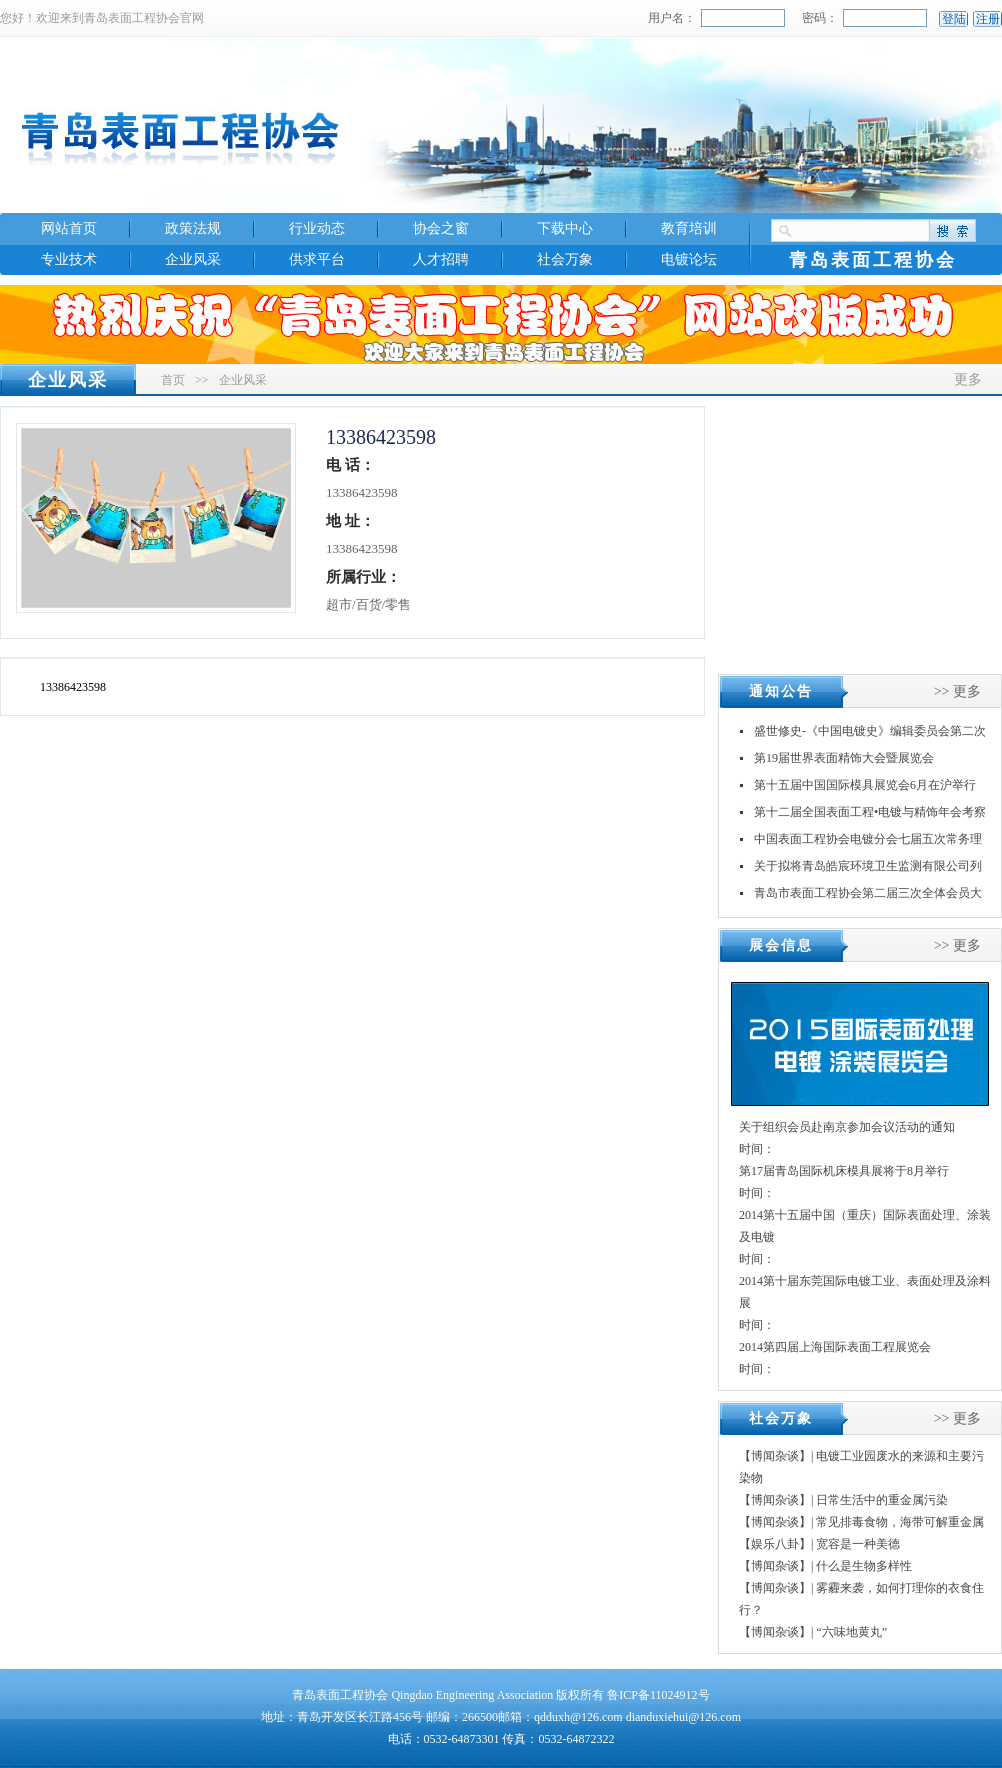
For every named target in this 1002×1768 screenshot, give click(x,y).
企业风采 (193, 259)
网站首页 (69, 228)
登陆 (954, 19)
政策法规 (193, 228)
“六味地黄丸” (851, 1632)
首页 (173, 380)
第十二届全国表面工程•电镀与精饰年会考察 (870, 812)
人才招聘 (441, 259)
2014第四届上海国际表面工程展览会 (835, 1347)
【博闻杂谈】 (775, 1456)
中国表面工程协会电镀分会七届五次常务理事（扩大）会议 (868, 842)
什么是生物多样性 (864, 1566)
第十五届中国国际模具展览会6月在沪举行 (865, 785)
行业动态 (317, 228)
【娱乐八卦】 (775, 1544)
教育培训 (689, 228)
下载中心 (565, 228)
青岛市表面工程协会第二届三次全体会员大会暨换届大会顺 (868, 896)
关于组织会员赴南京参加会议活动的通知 (847, 1127)
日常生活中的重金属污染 (882, 1500)
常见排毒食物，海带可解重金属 (900, 1522)
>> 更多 (957, 691)
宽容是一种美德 (858, 1544)
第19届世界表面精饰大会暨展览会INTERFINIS (844, 761)
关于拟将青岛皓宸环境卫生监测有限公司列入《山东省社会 (868, 869)
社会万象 (565, 259)
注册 (988, 19)
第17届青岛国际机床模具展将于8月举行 (844, 1171)
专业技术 (69, 259)
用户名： (672, 18)
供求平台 (317, 259)
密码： (820, 18)
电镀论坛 (689, 259)
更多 (968, 379)
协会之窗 (441, 228)
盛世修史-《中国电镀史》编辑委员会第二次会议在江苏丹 (870, 734)
